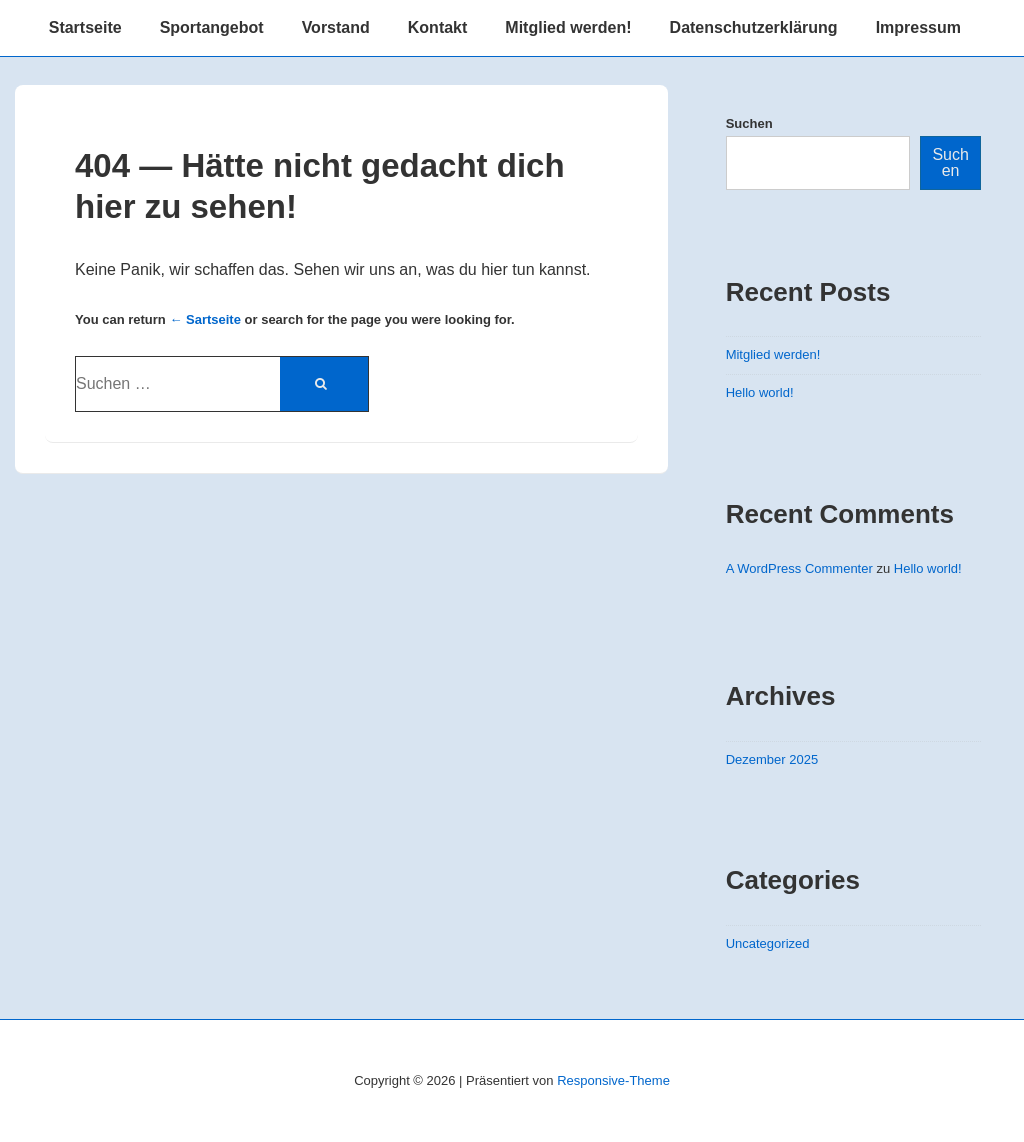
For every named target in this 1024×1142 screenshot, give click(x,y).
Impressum (918, 27)
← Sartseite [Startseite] (205, 319)
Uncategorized (768, 943)
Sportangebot (212, 27)
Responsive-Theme (613, 1080)
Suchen (749, 123)
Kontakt (438, 27)
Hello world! (760, 392)
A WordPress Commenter (799, 568)
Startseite (85, 27)
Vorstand (336, 27)
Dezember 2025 (772, 759)
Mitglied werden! (568, 27)
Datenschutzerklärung (754, 27)
